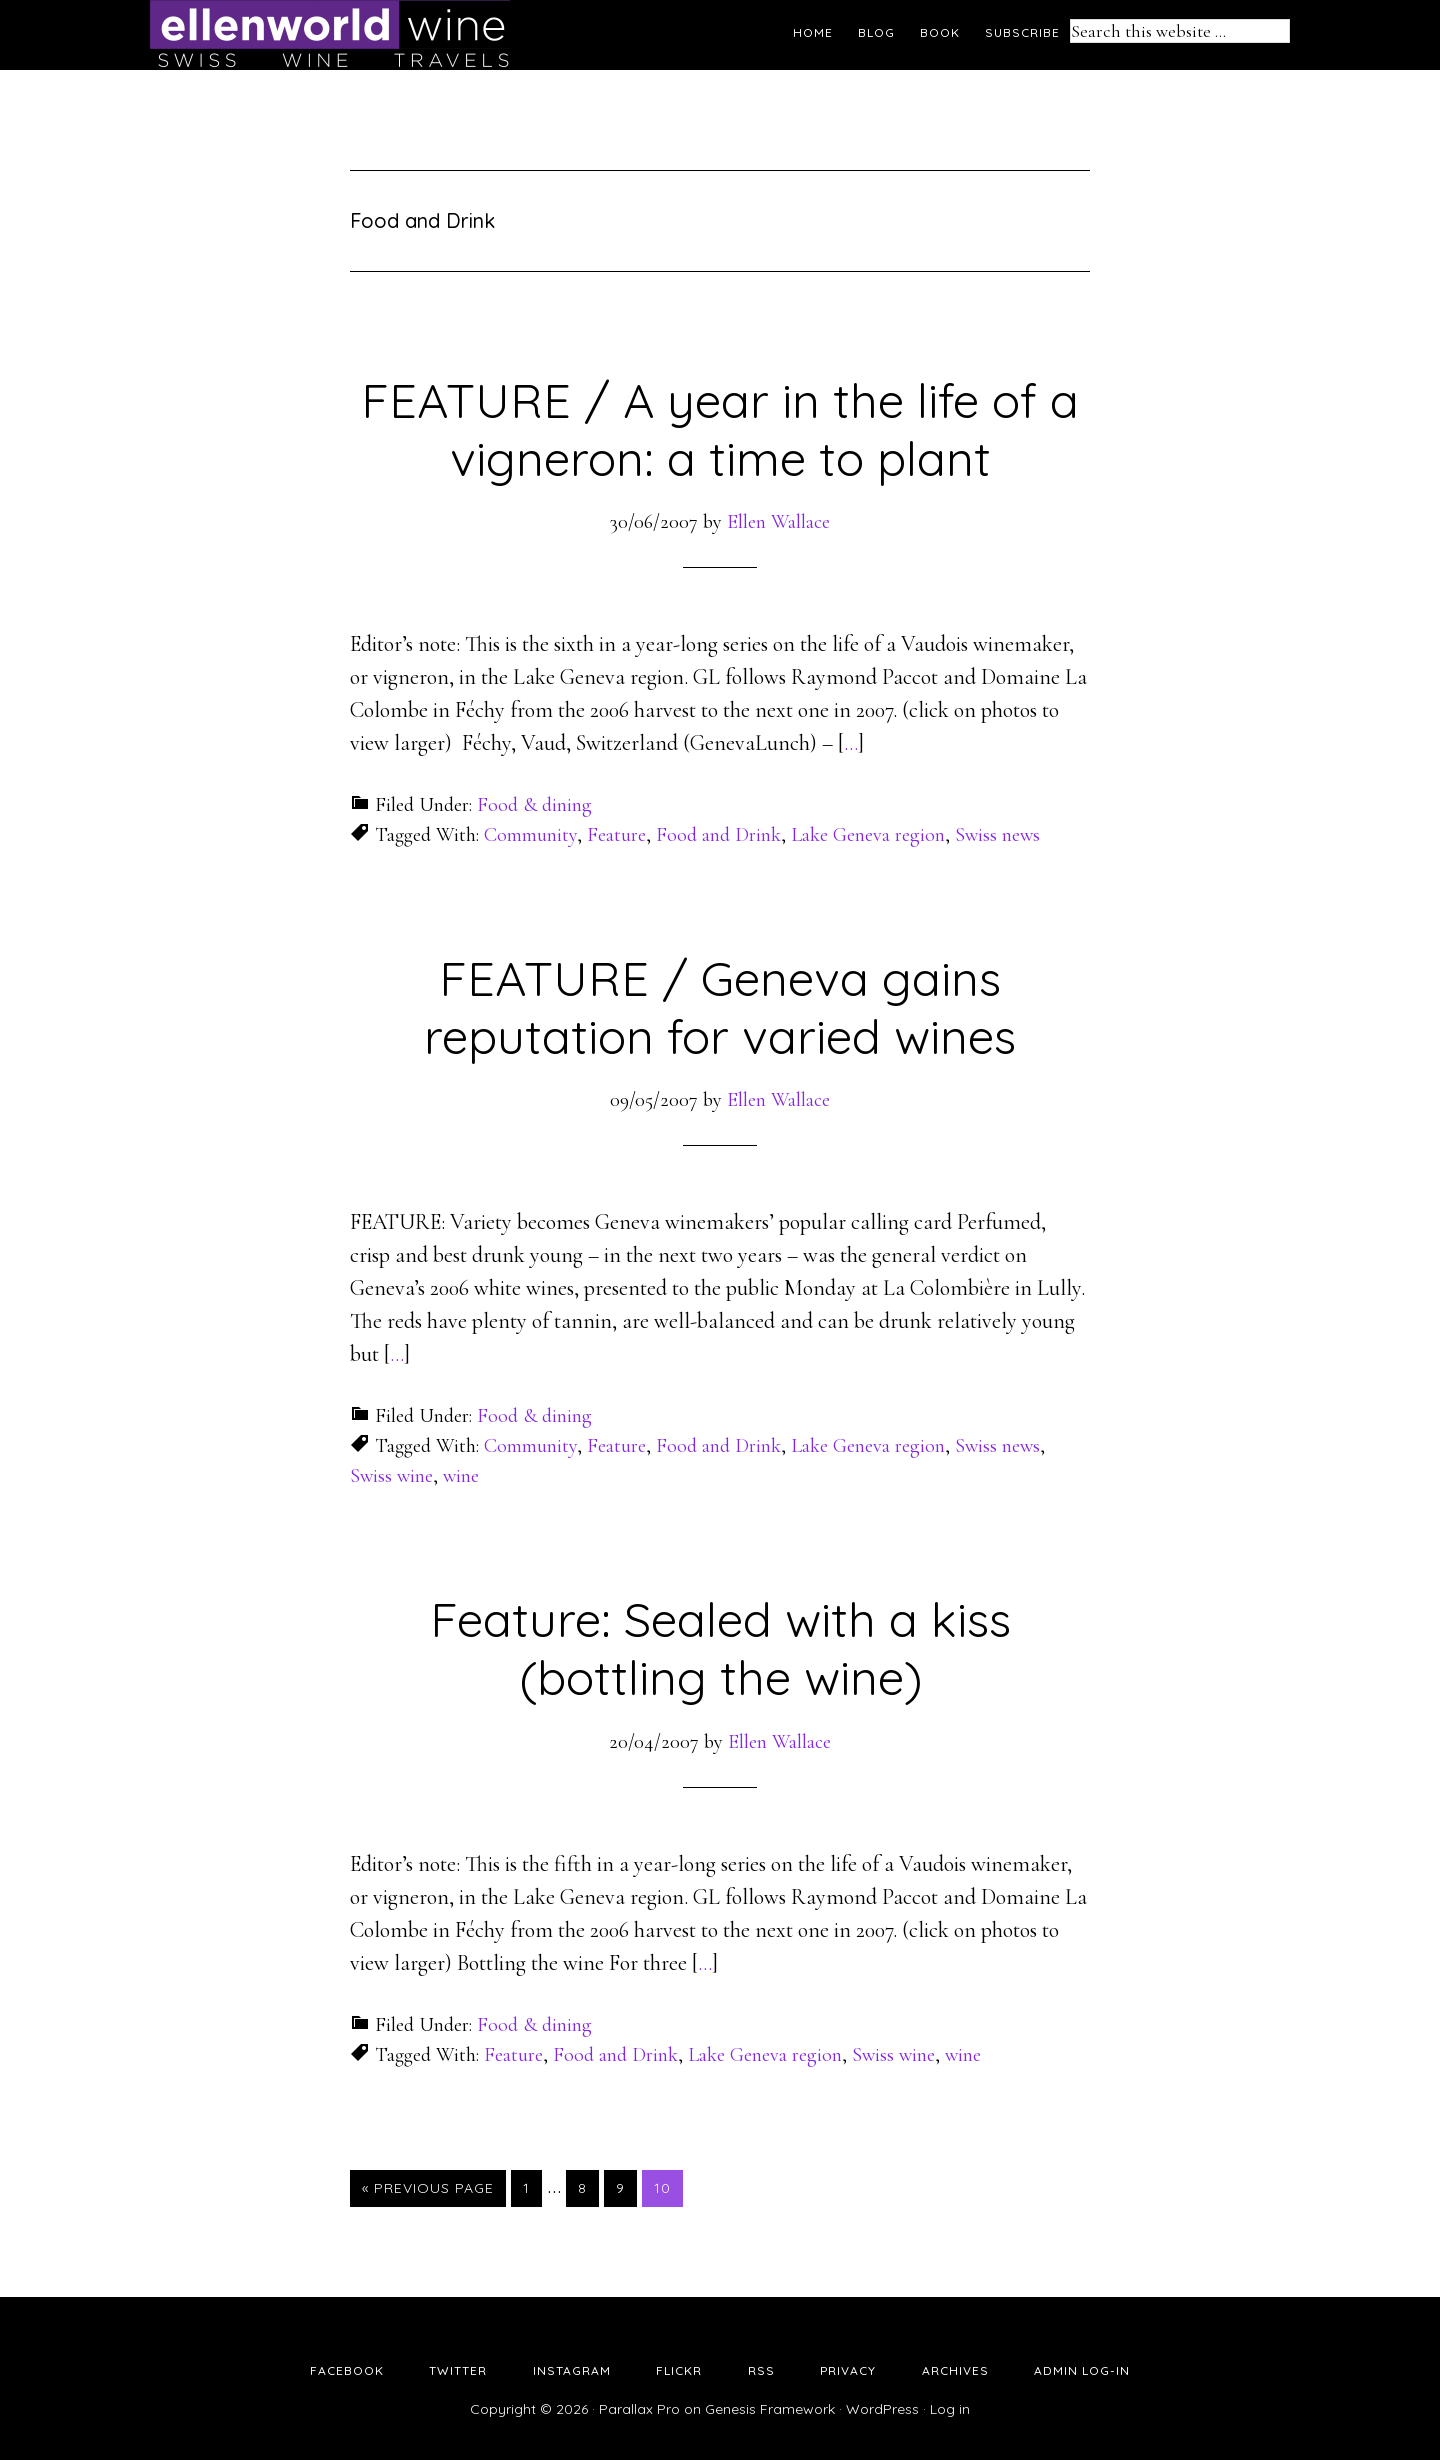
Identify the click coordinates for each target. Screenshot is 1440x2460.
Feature (616, 835)
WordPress (882, 2409)
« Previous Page (428, 2188)
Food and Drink (718, 835)
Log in (950, 2409)
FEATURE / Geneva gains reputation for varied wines (720, 1007)
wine (461, 1476)
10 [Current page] (668, 2187)
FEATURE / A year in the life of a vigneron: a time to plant (720, 429)
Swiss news (997, 835)
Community (530, 835)
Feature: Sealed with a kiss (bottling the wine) (720, 1648)
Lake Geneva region (868, 835)
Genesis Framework (770, 2409)
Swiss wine (391, 1476)
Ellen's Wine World (330, 35)
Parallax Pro (639, 2409)
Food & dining (534, 805)
